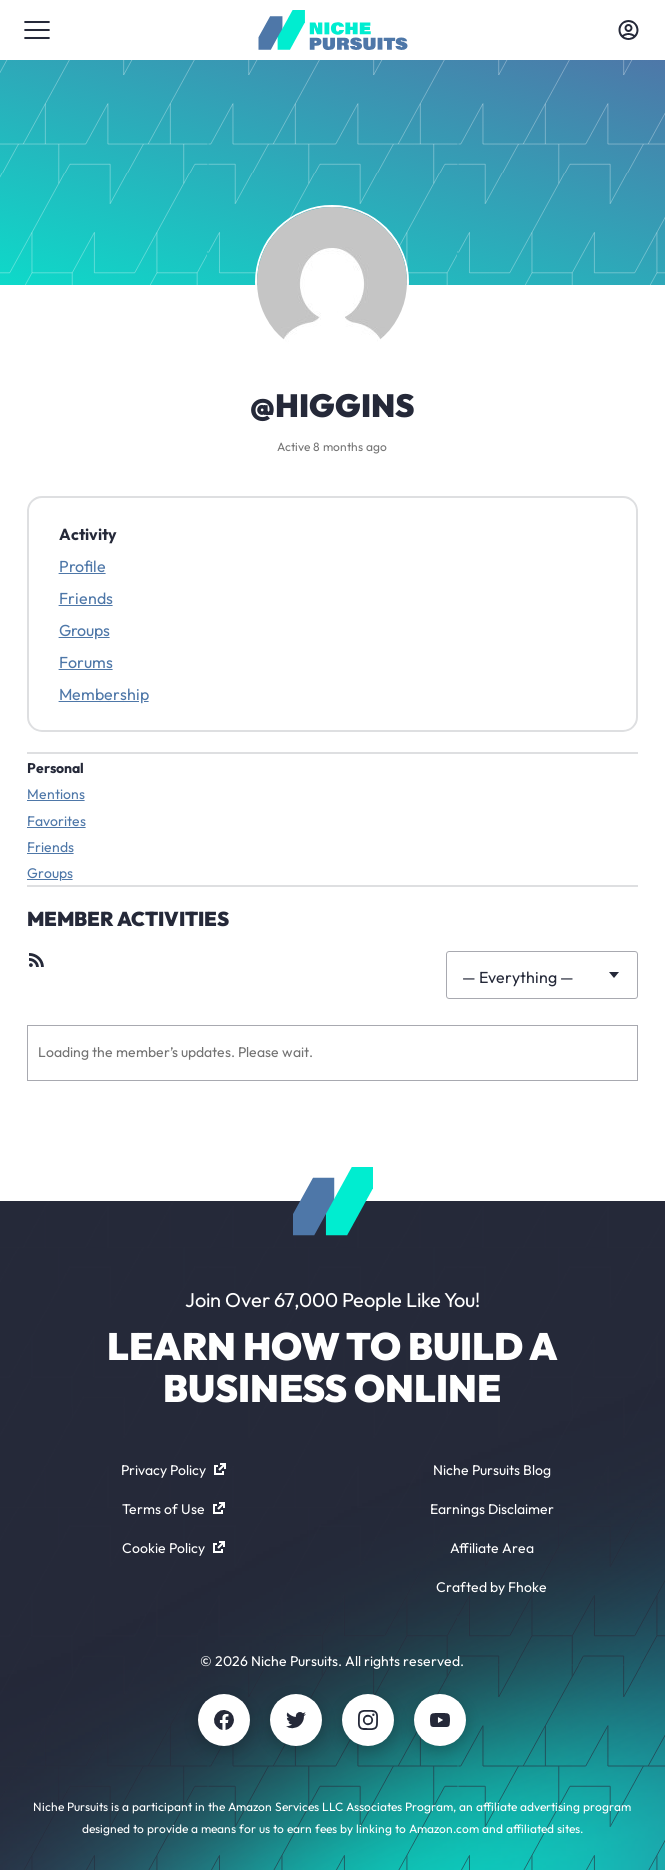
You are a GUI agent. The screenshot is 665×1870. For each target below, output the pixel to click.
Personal (55, 768)
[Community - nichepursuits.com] (332, 30)
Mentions (56, 794)
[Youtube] (440, 1720)
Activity (88, 534)
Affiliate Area (492, 1548)
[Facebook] (224, 1720)
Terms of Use (173, 1509)
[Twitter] (296, 1720)
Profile (82, 566)
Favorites (56, 821)
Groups (84, 630)
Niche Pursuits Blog (492, 1470)
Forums (86, 662)
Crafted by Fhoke (491, 1587)
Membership (104, 694)
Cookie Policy (173, 1548)
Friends (86, 598)
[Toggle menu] (37, 30)
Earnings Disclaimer (492, 1509)
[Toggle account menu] (628, 30)
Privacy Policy (173, 1470)
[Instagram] (368, 1720)
